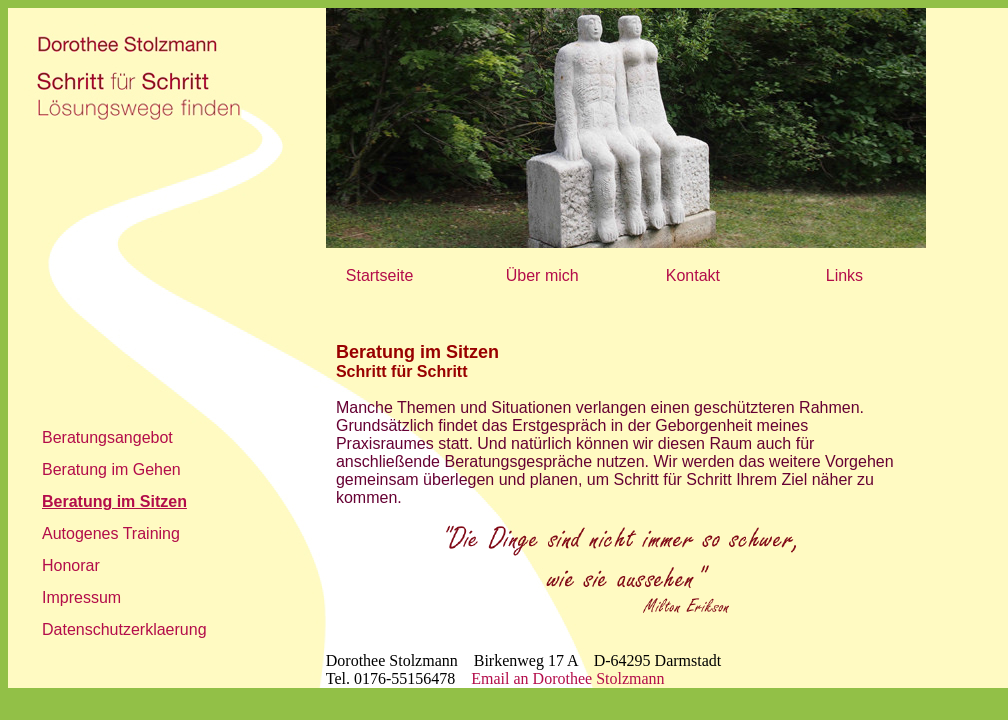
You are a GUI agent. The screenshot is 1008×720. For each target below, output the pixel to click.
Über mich (542, 275)
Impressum (81, 597)
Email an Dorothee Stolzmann (567, 678)
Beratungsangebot (107, 437)
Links (844, 275)
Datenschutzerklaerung (124, 629)
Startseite (380, 275)
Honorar (71, 565)
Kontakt (693, 275)
